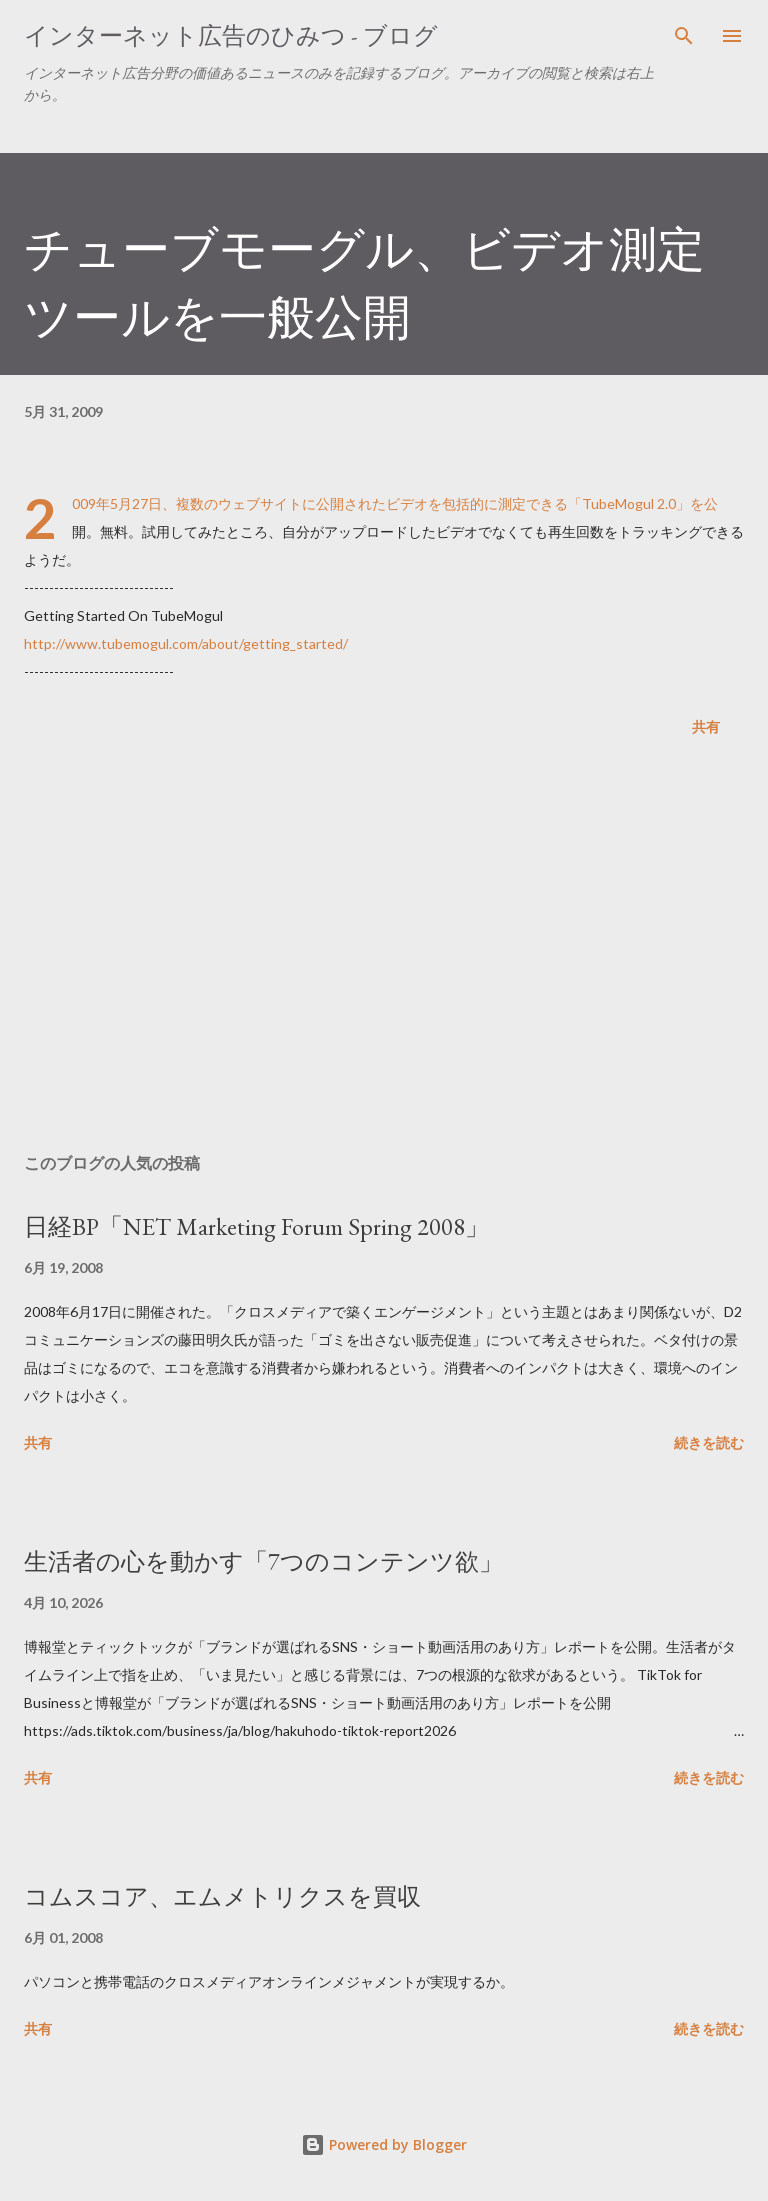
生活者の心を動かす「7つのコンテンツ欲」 (263, 1561)
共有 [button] (706, 726)
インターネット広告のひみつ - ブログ (231, 35)
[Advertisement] (384, 949)
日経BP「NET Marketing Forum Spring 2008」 (256, 1226)
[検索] (684, 36)
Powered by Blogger (384, 2144)
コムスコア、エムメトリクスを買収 (222, 1896)
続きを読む (709, 1442)
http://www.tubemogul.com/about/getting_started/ (186, 643)
